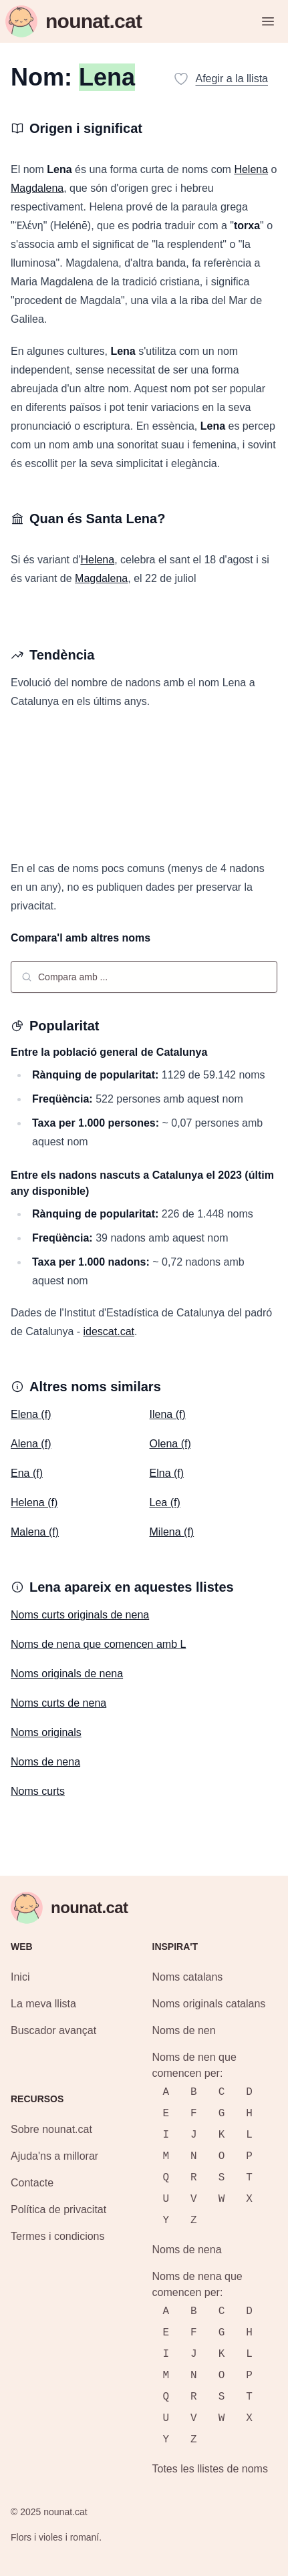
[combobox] (144, 977)
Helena (251, 169)
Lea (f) (165, 1502)
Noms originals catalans (209, 2003)
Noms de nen (184, 2030)
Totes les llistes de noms (210, 2468)
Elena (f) (31, 1414)
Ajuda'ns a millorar (54, 2156)
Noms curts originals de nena (80, 1614)
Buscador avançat (53, 2030)
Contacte (32, 2182)
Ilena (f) (168, 1414)
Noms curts (38, 1791)
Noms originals (46, 1732)
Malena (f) (35, 1532)
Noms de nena (45, 1761)
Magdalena (37, 188)
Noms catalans (187, 1977)
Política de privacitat (58, 2209)
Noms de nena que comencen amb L (98, 1644)
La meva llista (43, 2003)
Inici (20, 1977)
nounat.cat (65, 2512)
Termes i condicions (58, 2236)
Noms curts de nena (58, 1703)
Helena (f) (34, 1502)
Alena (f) (31, 1443)
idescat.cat (109, 1331)
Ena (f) (27, 1473)
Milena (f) (172, 1532)
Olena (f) (170, 1443)
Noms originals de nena (67, 1673)
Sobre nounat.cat (51, 2129)
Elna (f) (167, 1473)
